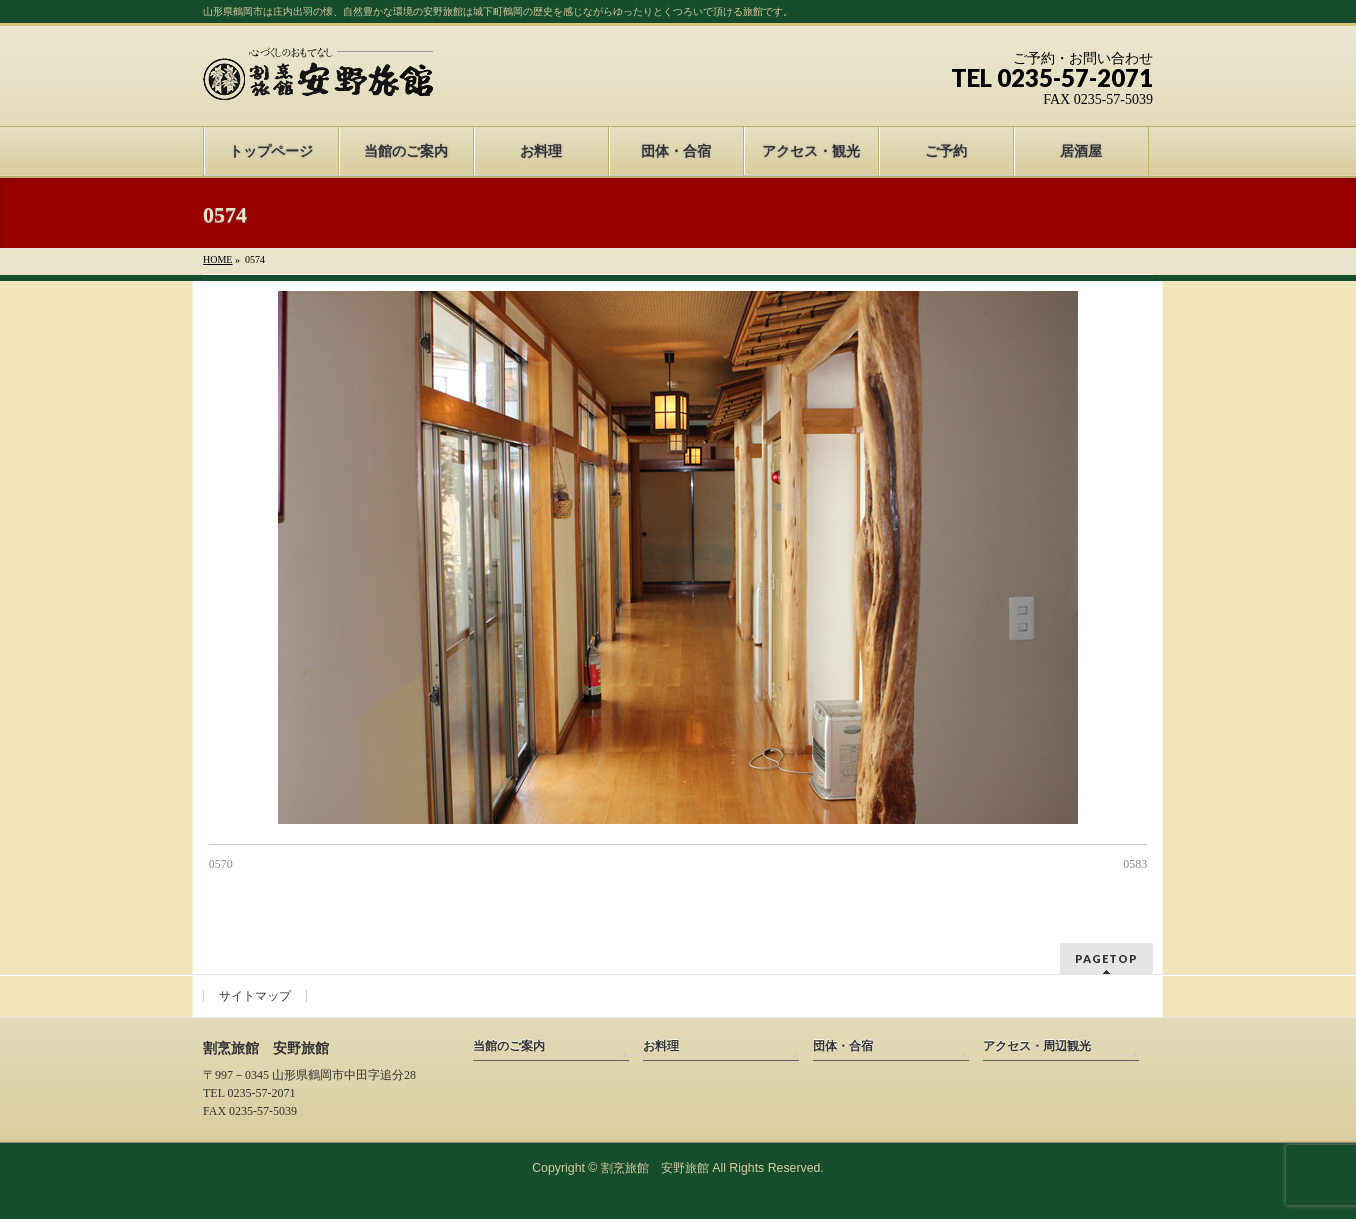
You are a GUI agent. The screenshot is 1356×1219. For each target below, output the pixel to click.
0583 (1135, 864)
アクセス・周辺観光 (1037, 1046)
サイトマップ (255, 996)
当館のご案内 (509, 1046)
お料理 (661, 1046)
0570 (221, 864)
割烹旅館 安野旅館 (655, 1168)
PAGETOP (1106, 958)
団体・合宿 (843, 1046)
